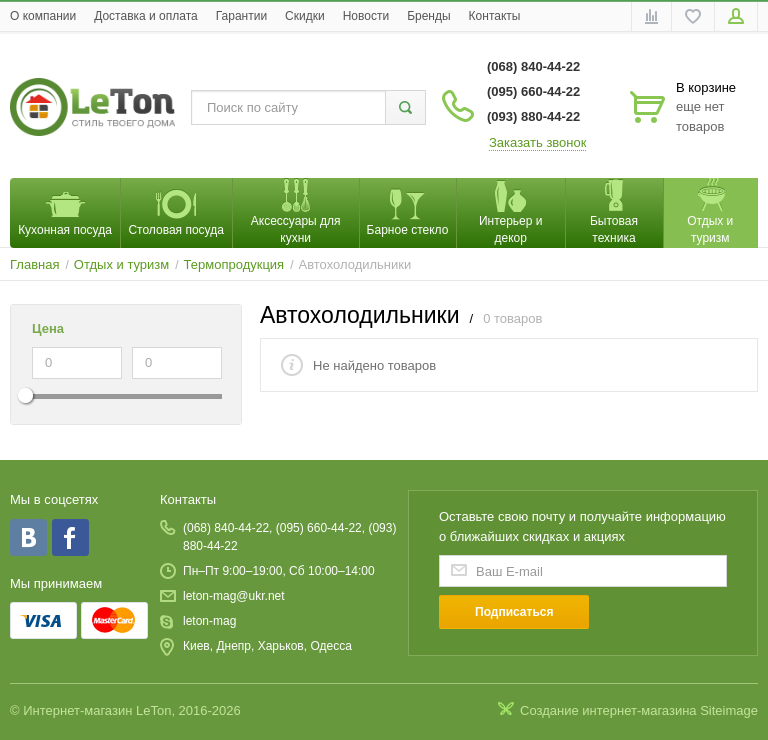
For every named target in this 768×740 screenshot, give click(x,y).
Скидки (305, 16)
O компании (43, 16)
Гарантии (241, 16)
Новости (366, 16)
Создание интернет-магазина (608, 710)
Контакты (495, 16)
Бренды (428, 16)
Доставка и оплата (146, 16)
